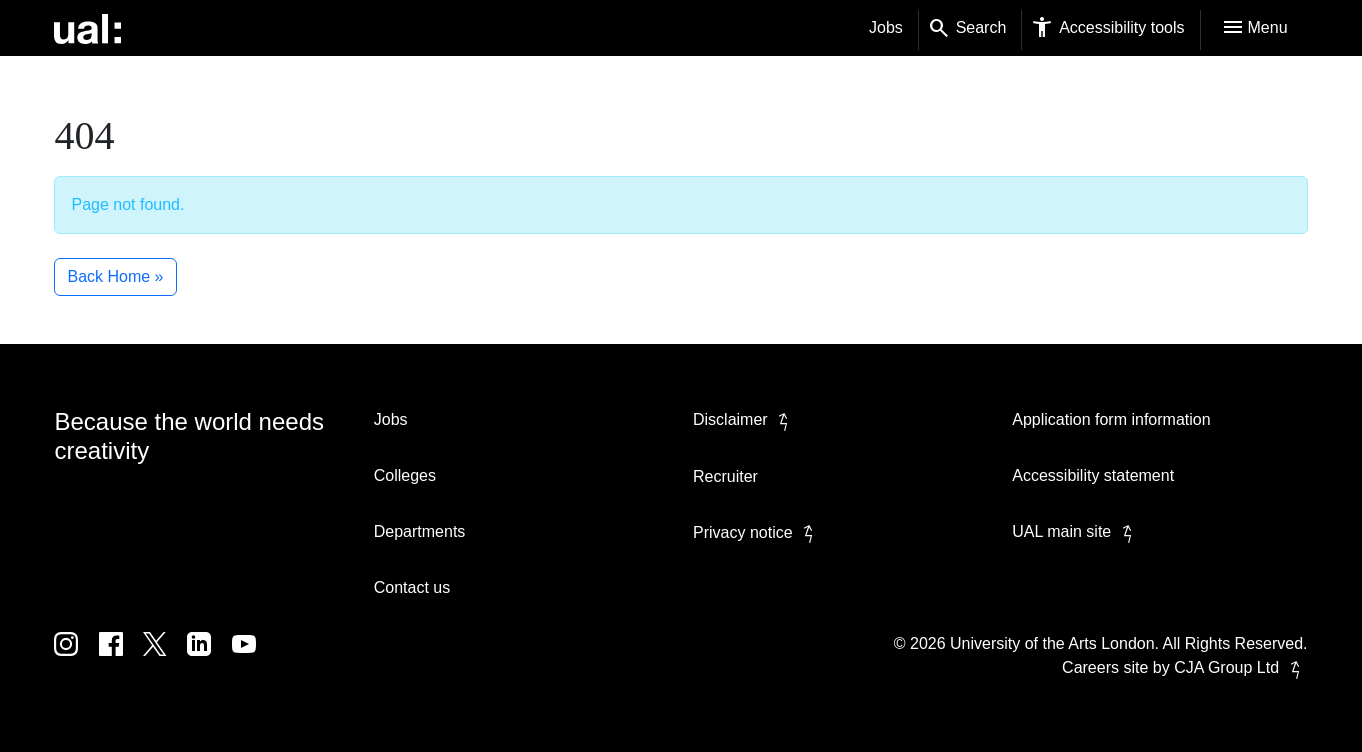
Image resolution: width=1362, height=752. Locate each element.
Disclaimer (744, 419)
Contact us (412, 587)
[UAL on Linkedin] (209, 658)
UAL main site (1075, 531)
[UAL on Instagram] (76, 658)
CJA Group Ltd (1240, 667)
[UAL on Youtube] (252, 658)
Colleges (405, 475)
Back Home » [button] (115, 276)
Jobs (886, 27)
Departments (420, 531)
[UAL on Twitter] (165, 658)
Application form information (1111, 419)
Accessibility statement (1093, 475)
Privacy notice (757, 532)
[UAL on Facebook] (121, 658)
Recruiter (725, 476)
